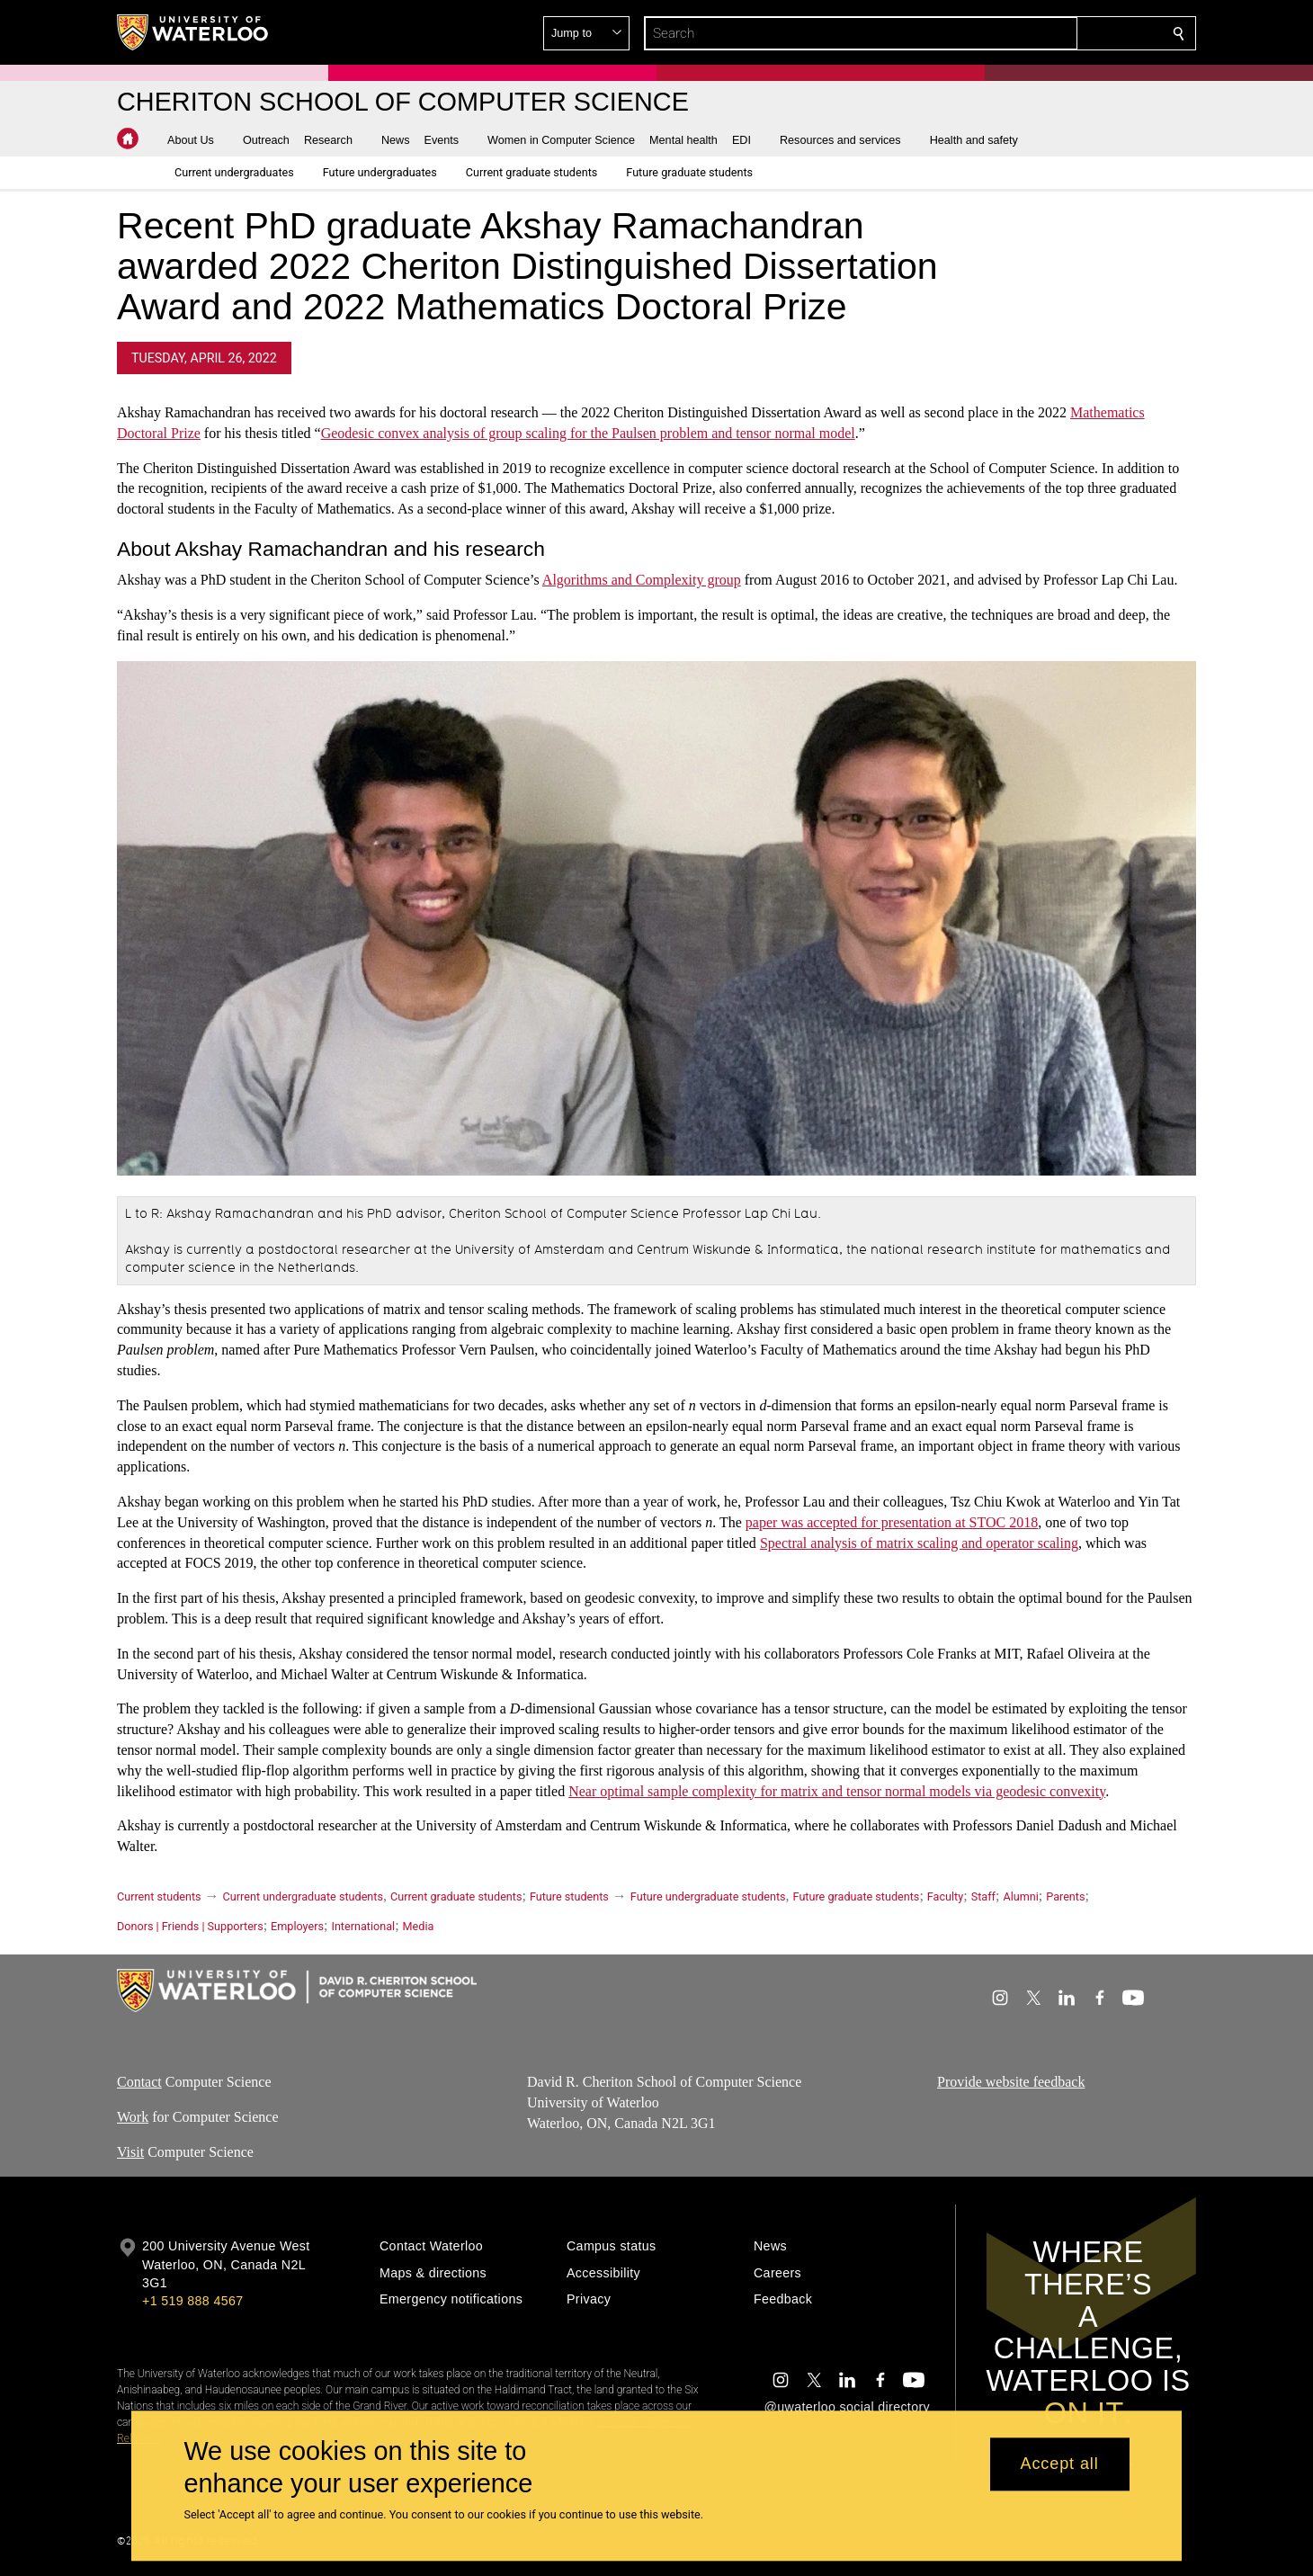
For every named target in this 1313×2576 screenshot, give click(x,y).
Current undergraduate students (303, 1896)
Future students (569, 1896)
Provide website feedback (1011, 2081)
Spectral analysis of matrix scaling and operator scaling (919, 1543)
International (363, 1926)
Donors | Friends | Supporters (190, 1926)
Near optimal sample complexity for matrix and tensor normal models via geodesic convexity (836, 1791)
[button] (1048, 33)
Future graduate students (856, 1896)
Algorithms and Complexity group (641, 580)
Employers (297, 1926)
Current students (159, 1896)
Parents (1065, 1896)
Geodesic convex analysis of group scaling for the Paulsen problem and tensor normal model (588, 433)
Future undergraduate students (708, 1896)
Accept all (1060, 2464)
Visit (130, 2152)
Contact (139, 2081)
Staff (983, 1896)
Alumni (1020, 1896)
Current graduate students (456, 1896)
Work (132, 2116)
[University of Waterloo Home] (193, 32)
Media (418, 1926)
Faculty (945, 1896)
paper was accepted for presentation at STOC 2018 (892, 1522)
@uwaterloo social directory (847, 2407)
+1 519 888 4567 (192, 2301)
